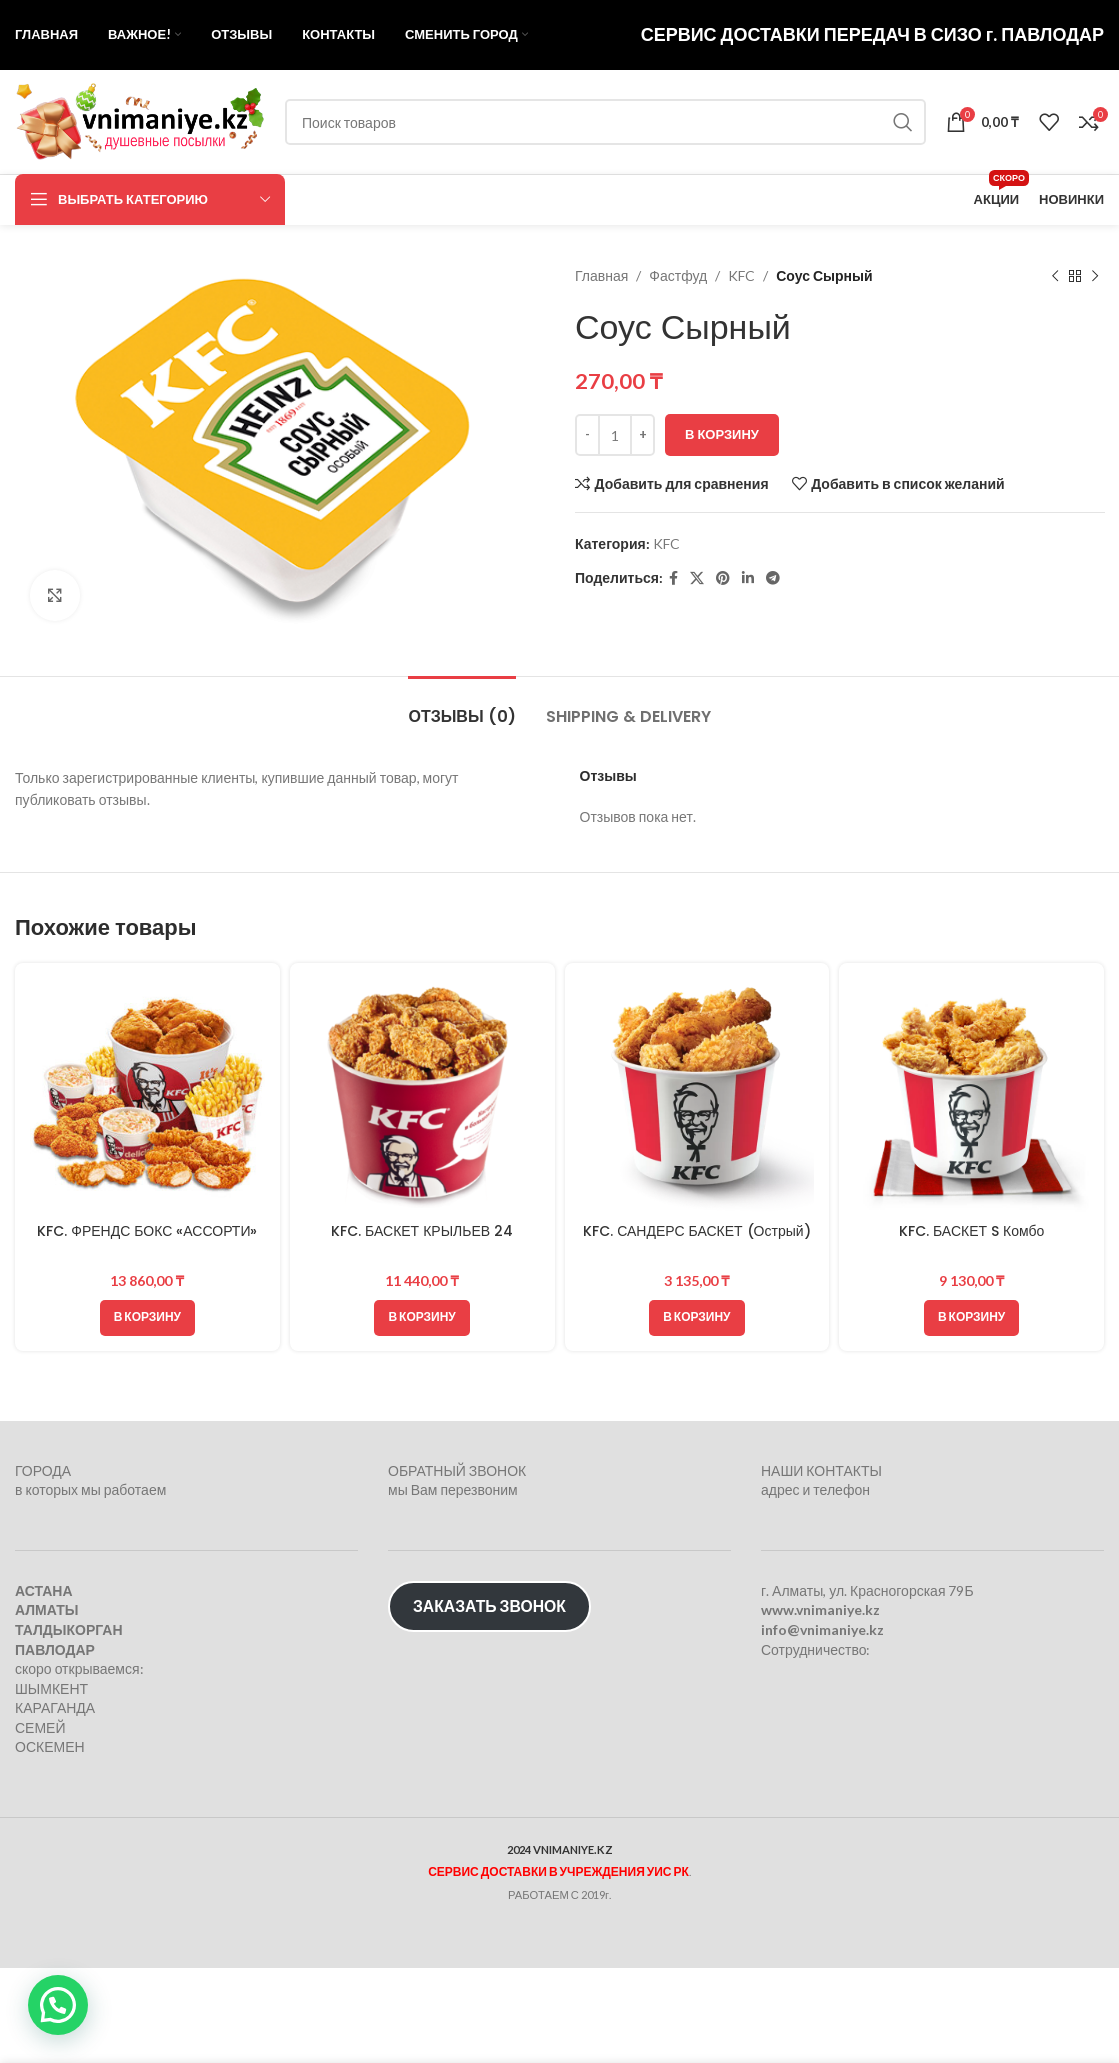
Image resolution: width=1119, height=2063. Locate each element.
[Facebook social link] (673, 578)
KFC (741, 275)
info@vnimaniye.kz (822, 1629)
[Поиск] (605, 122)
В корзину (722, 434)
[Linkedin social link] (748, 578)
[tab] (461, 706)
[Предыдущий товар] (1054, 276)
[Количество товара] (615, 435)
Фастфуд (678, 275)
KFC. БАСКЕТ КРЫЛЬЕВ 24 (422, 1231)
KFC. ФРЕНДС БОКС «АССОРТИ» (147, 1231)
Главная (601, 275)
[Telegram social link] (773, 578)
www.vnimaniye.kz (820, 1609)
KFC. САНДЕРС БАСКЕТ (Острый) (696, 1231)
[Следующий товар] (1094, 276)
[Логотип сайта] (140, 120)
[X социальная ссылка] (697, 578)
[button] (147, 1318)
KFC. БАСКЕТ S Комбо (971, 1231)
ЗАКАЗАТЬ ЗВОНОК (489, 1605)
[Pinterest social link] (723, 578)
